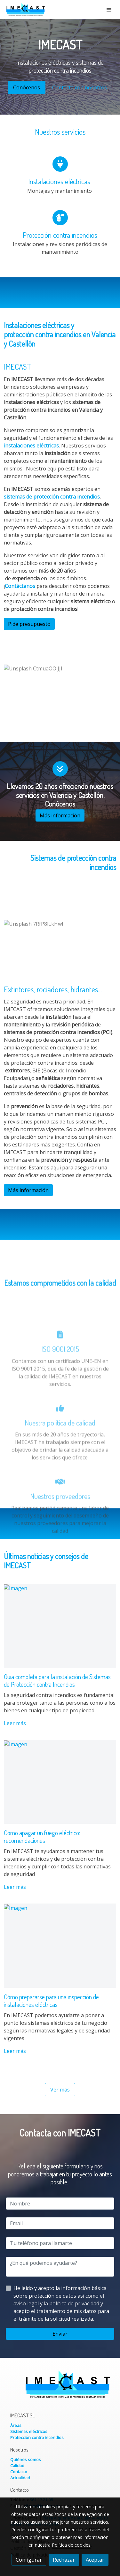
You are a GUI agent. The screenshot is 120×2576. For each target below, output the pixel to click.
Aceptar (95, 2559)
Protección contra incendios (37, 2437)
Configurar (29, 2559)
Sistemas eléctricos (28, 2431)
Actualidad (20, 2478)
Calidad (17, 2465)
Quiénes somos (25, 2459)
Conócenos (26, 87)
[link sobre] (60, 2388)
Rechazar (64, 2559)
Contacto (18, 2472)
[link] (25, 9)
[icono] (60, 168)
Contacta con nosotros (79, 87)
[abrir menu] (109, 9)
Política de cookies (71, 2545)
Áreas (15, 2425)
